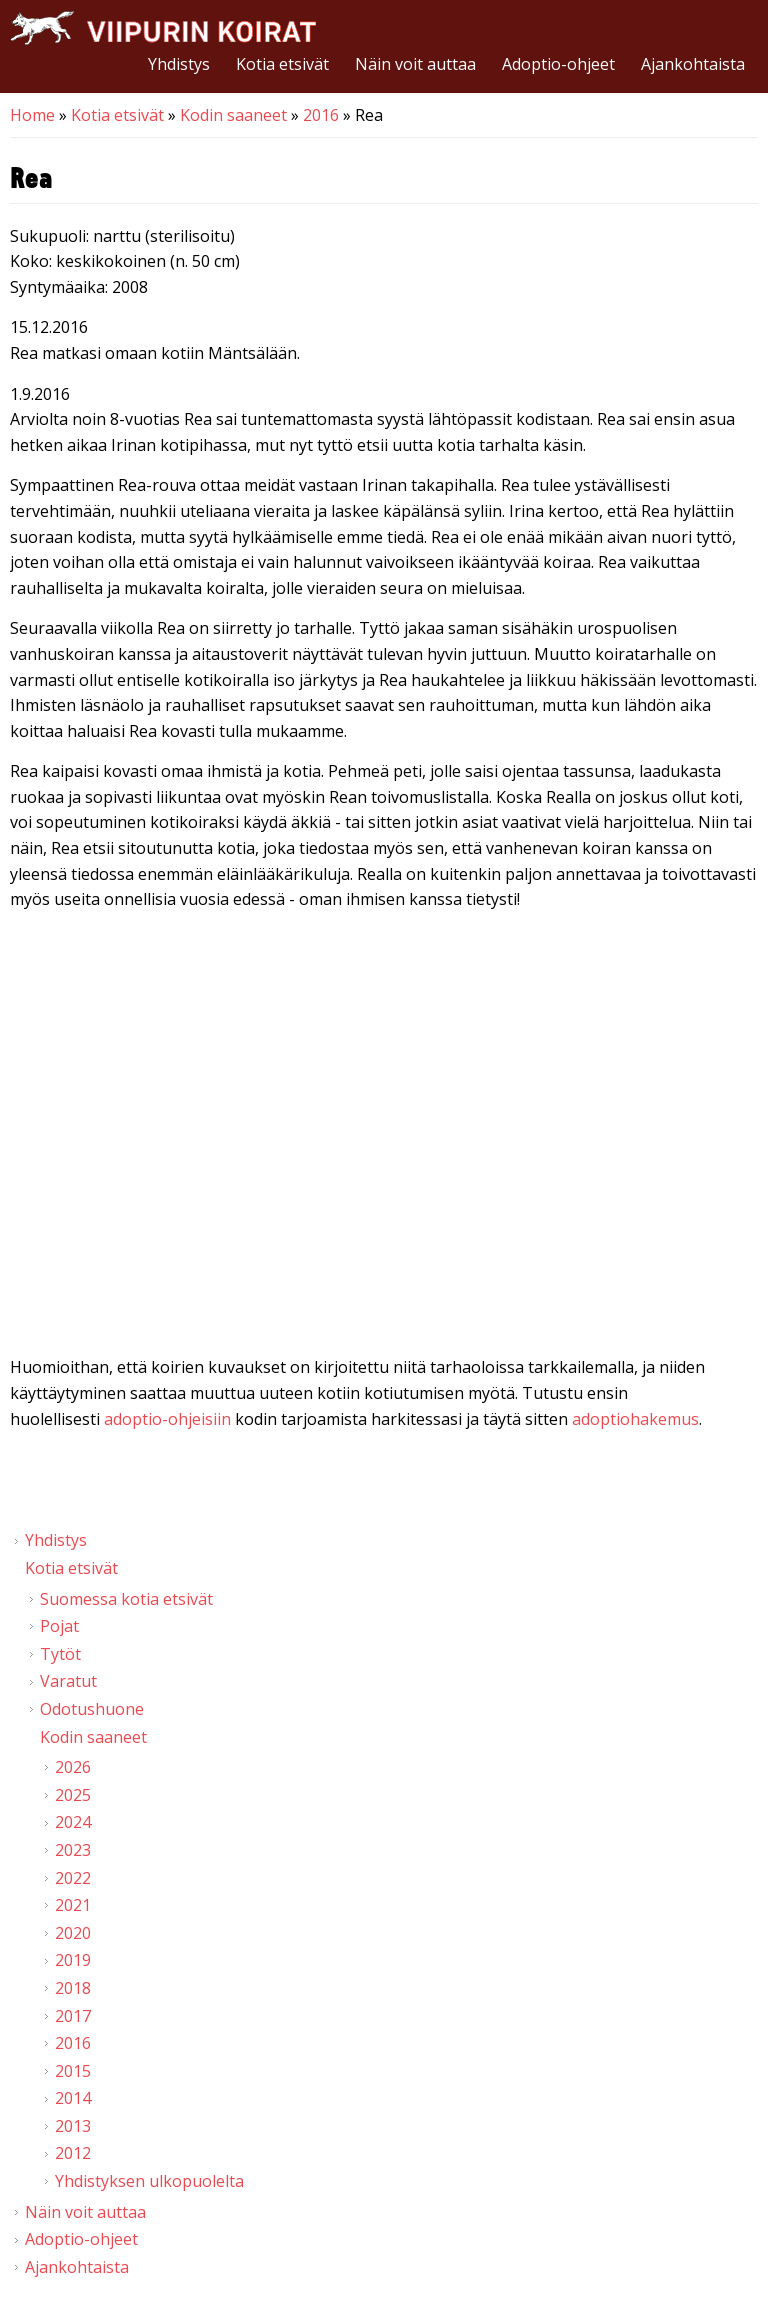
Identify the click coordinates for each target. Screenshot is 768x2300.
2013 (73, 2126)
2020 (73, 1933)
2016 (321, 115)
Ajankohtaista (693, 64)
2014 (73, 2098)
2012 (73, 2153)
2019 (73, 1960)
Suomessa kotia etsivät (126, 1599)
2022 (73, 1878)
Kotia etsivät (282, 64)
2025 (73, 1795)
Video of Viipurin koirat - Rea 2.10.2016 (384, 1138)
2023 (73, 1850)
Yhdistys (179, 64)
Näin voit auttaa (415, 64)
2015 (73, 2071)
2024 (73, 1822)
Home (32, 115)
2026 (73, 1767)
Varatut (68, 1681)
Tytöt (60, 1654)
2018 (73, 1988)
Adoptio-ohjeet (558, 64)
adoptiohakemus (635, 1419)
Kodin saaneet (233, 115)
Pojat (59, 1626)
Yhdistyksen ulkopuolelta (149, 2181)
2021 (73, 1905)
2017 (73, 2016)
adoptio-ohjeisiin (167, 1419)
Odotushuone (92, 1709)
